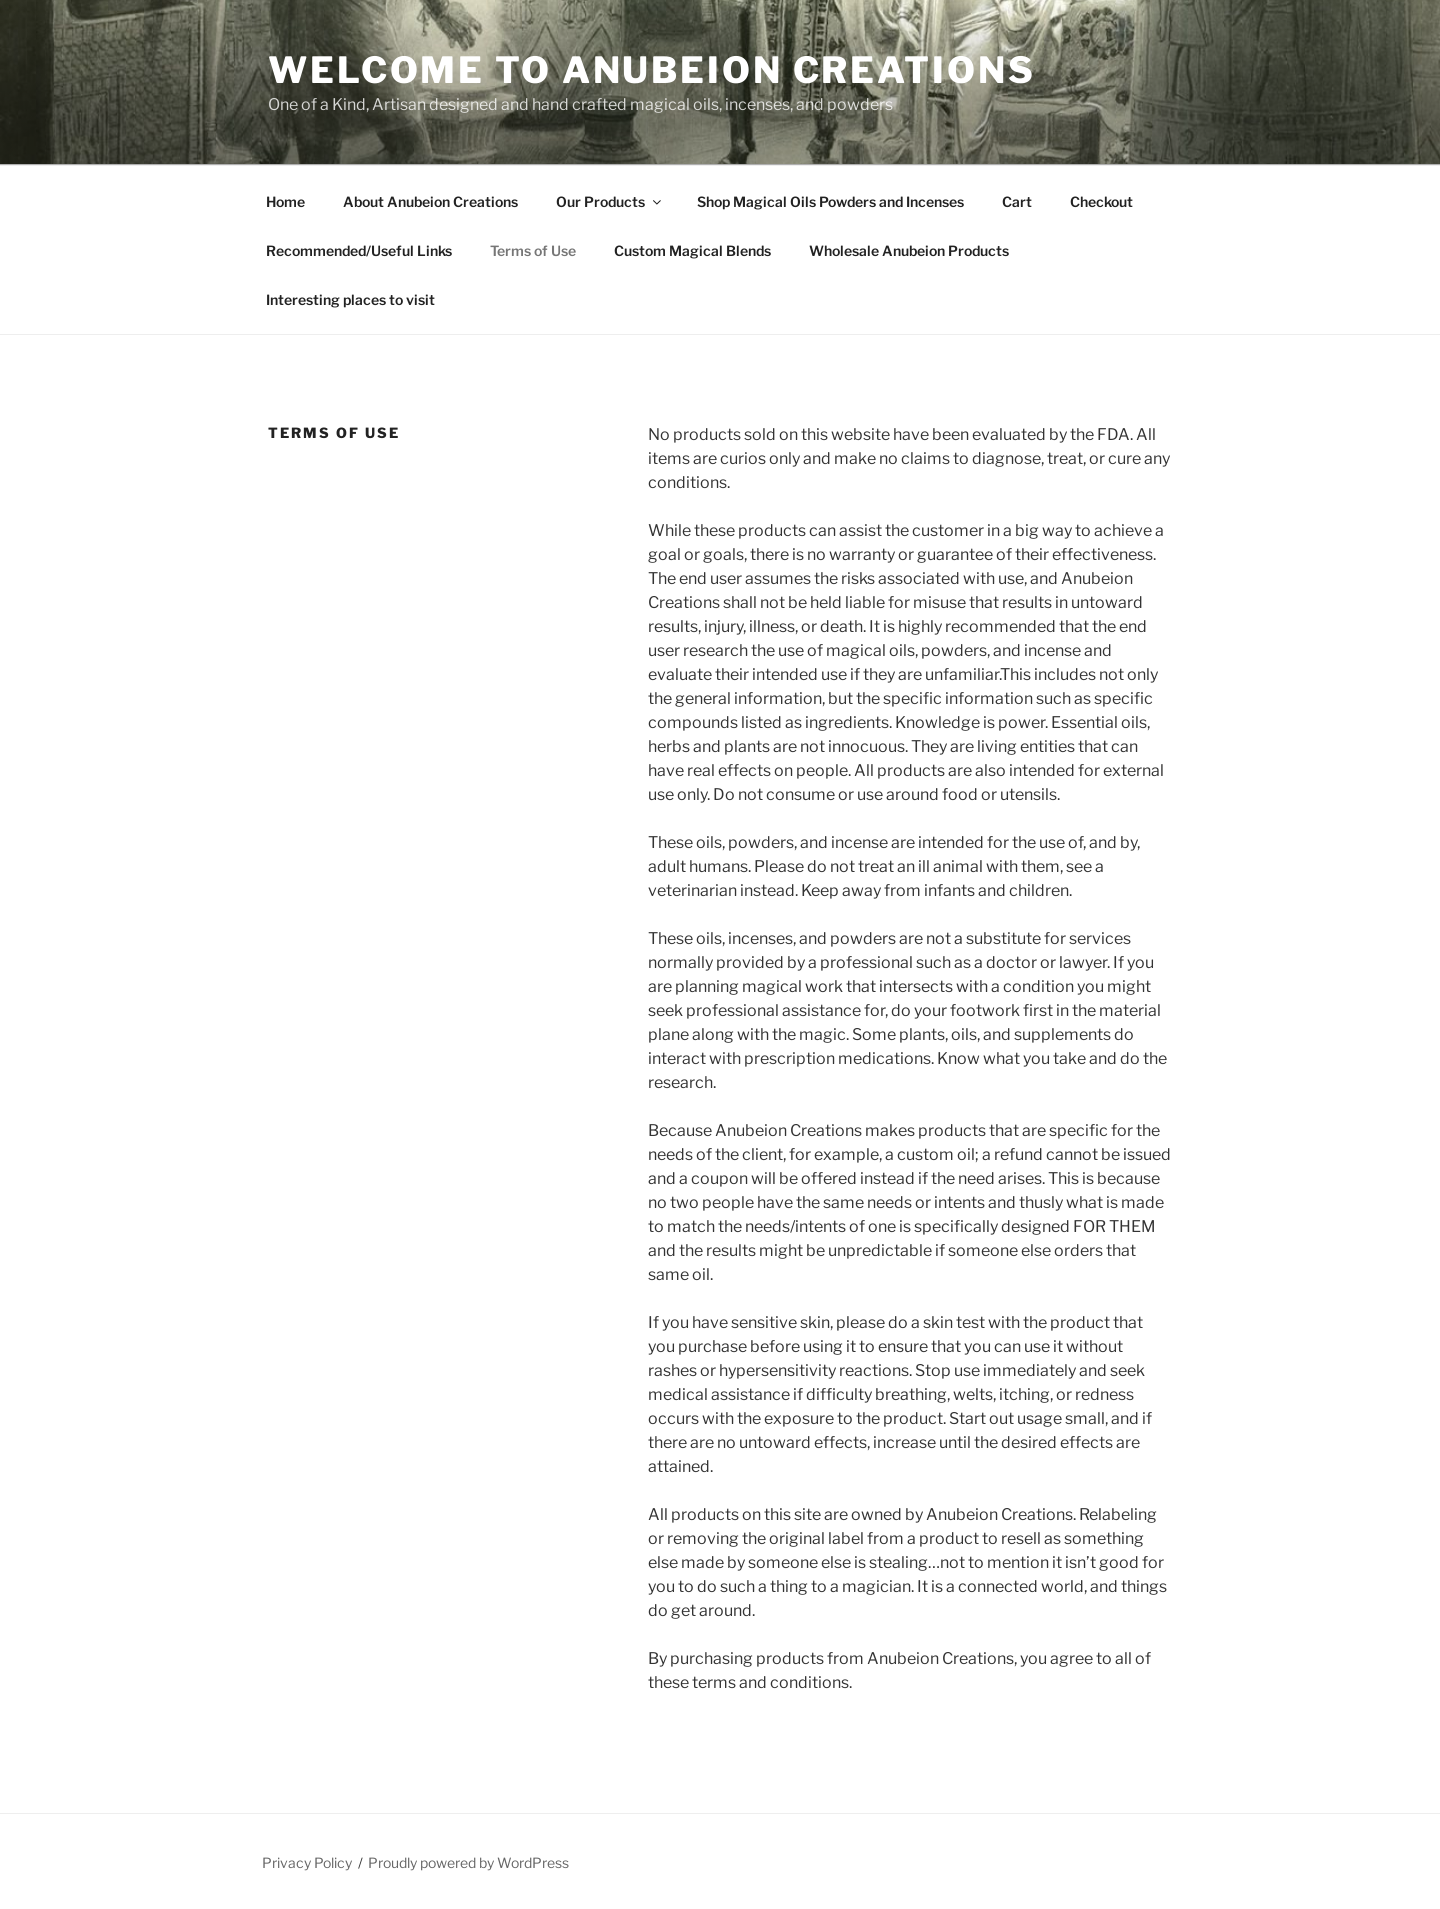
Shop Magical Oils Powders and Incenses (830, 201)
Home (285, 201)
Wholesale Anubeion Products (909, 250)
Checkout (1101, 201)
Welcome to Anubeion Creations (652, 70)
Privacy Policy (307, 1862)
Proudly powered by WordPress (468, 1862)
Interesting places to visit (350, 299)
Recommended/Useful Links (359, 250)
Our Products (610, 201)
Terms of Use (533, 250)
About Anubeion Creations (430, 201)
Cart (1017, 201)
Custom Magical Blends (692, 250)
